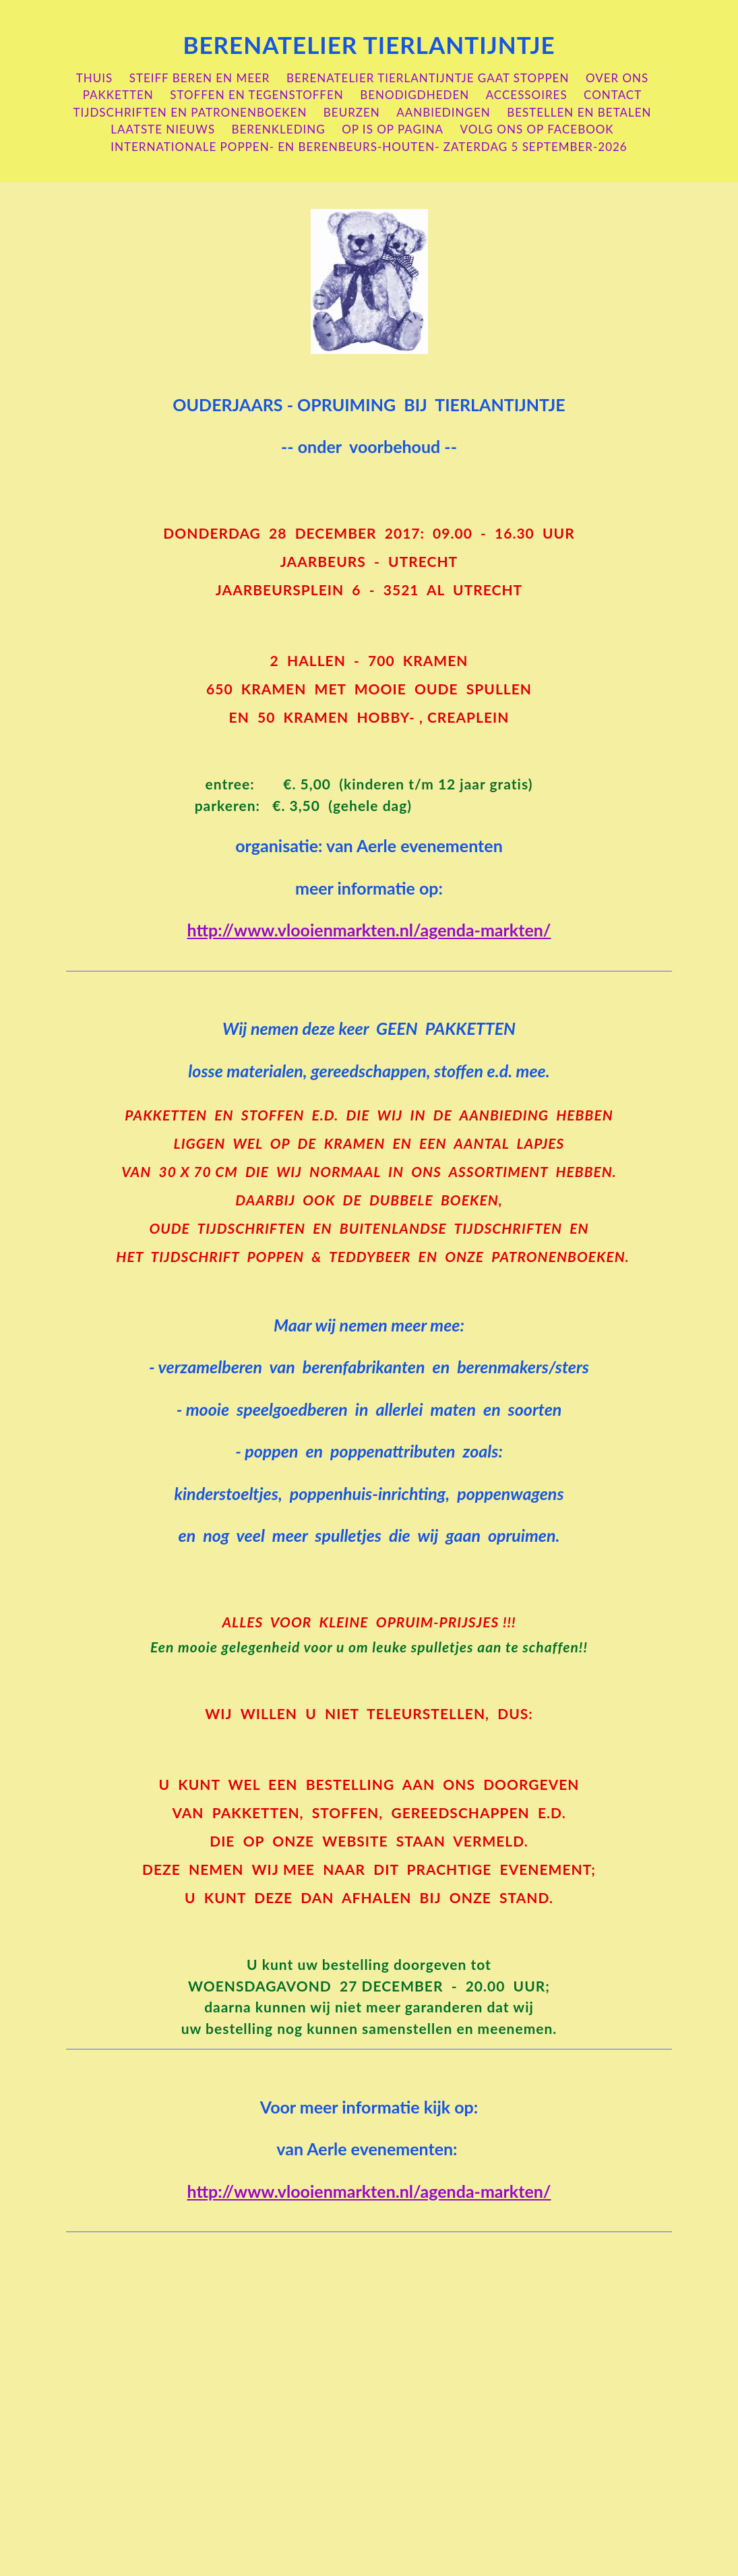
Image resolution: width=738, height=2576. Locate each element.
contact (613, 95)
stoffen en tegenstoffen (257, 95)
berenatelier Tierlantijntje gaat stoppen (427, 78)
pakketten (118, 95)
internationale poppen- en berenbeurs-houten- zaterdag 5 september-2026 (369, 147)
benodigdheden (414, 95)
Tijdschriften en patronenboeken (190, 112)
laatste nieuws (163, 129)
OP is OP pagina (392, 129)
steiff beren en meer (199, 78)
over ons (617, 78)
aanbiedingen (443, 112)
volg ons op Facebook (537, 129)
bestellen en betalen (579, 112)
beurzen (352, 112)
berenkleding (279, 129)
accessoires (526, 95)
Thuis (94, 78)
